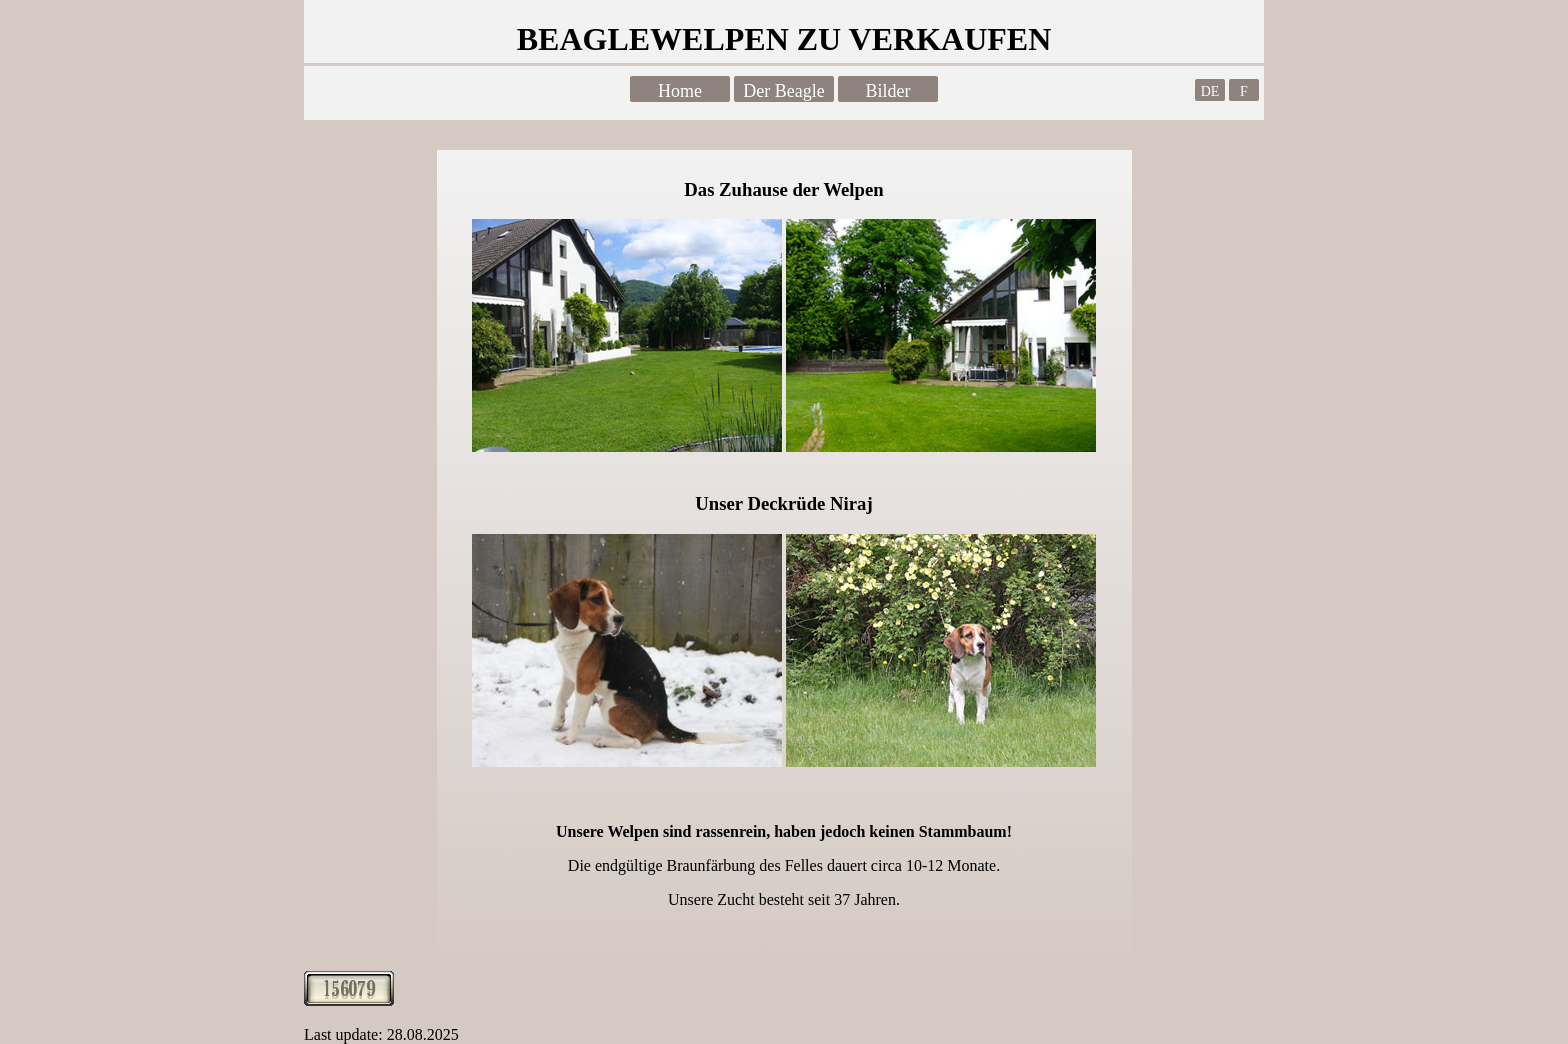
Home (680, 91)
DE (1210, 91)
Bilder (888, 91)
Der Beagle (783, 91)
